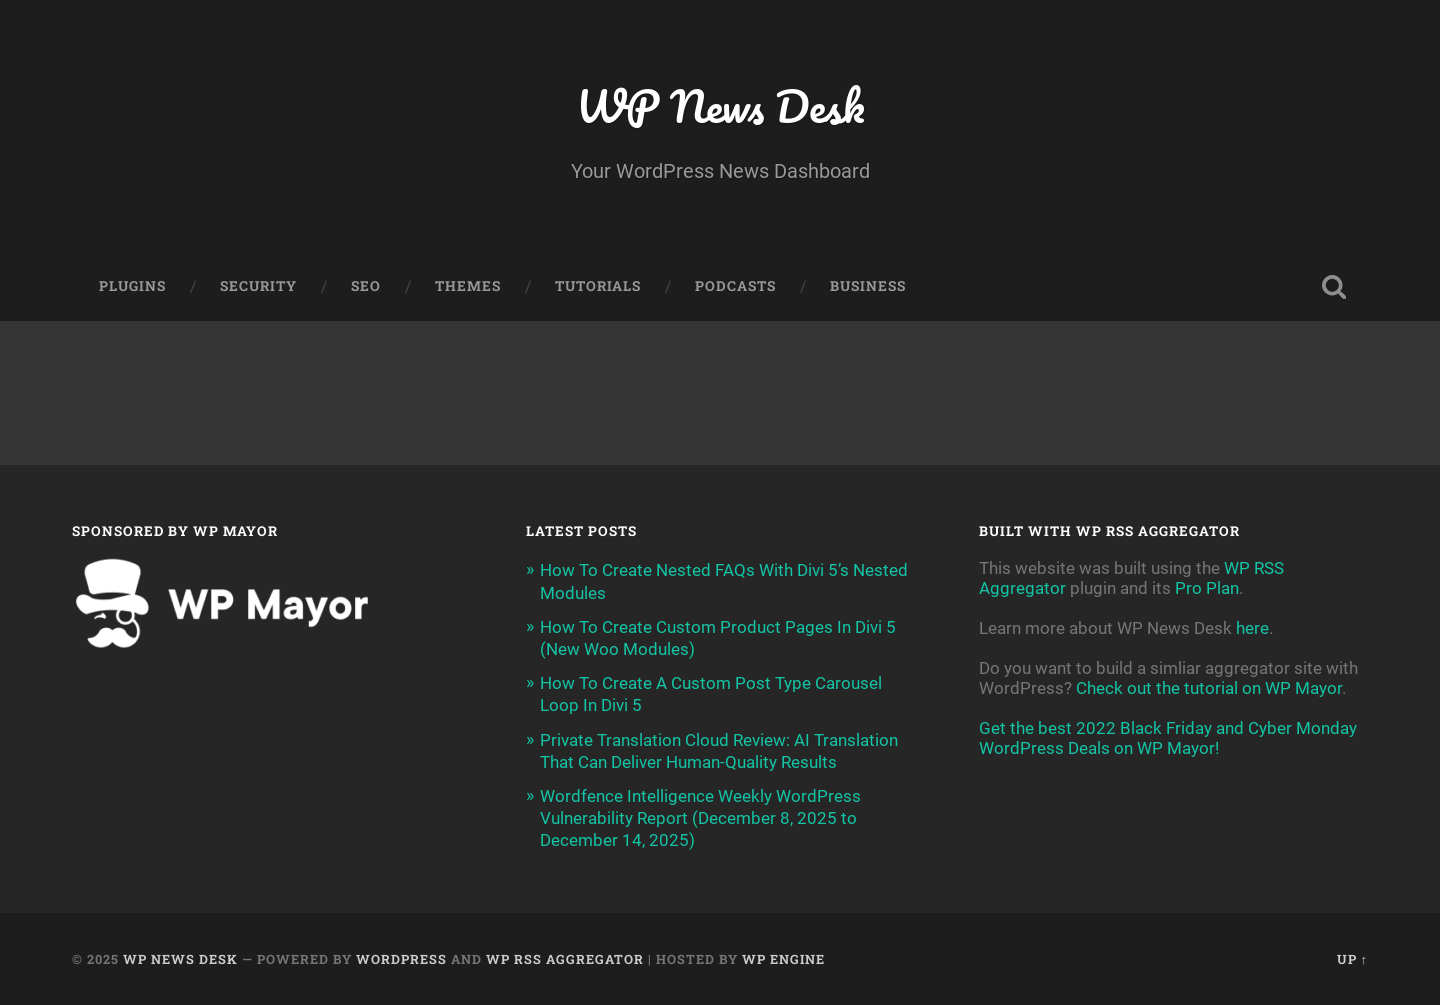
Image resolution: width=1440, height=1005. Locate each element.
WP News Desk (720, 105)
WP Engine (783, 959)
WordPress (401, 959)
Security (258, 286)
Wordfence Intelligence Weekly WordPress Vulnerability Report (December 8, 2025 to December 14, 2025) (700, 818)
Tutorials (598, 286)
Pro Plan (1207, 588)
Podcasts (735, 286)
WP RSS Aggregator (565, 959)
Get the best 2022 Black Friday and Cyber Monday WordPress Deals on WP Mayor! (1168, 738)
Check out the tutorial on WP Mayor (1209, 688)
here (1252, 628)
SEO (366, 286)
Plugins (132, 286)
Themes (468, 286)
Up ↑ (1352, 959)
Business (868, 286)
